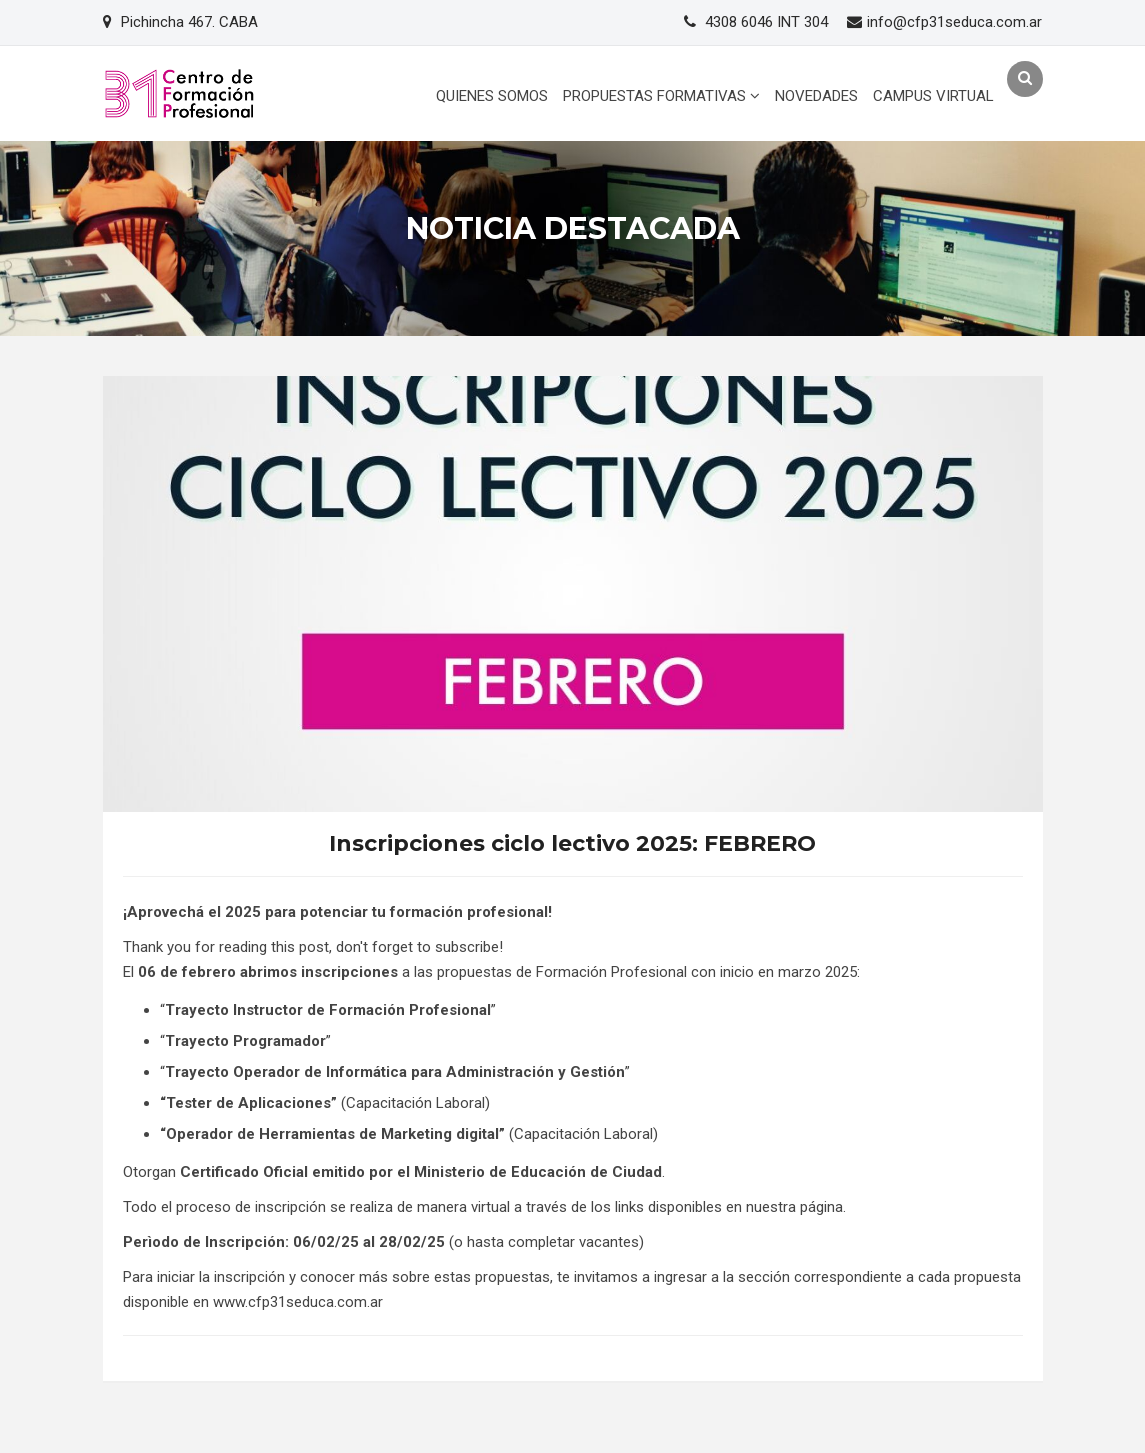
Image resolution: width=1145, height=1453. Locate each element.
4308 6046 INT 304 (766, 22)
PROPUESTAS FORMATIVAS (661, 96)
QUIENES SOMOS (492, 96)
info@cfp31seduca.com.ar (954, 22)
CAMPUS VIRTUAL (933, 96)
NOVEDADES (816, 96)
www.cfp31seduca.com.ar (298, 1302)
